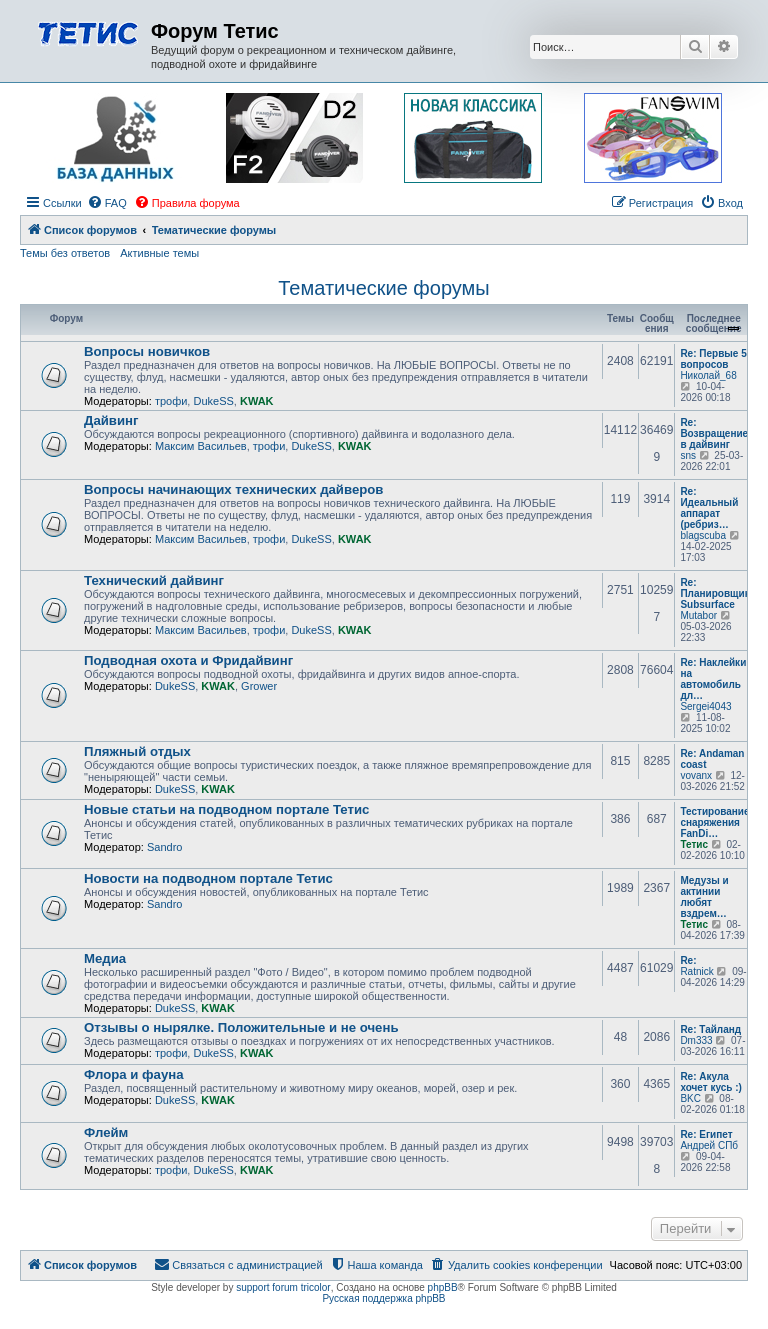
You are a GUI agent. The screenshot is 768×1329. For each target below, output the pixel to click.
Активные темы (159, 253)
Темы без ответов (65, 253)
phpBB (443, 1287)
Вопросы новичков (147, 351)
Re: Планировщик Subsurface (714, 593)
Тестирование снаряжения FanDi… (714, 822)
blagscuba (703, 535)
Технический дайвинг (154, 580)
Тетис (694, 844)
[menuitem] (107, 203)
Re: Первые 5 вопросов (713, 359)
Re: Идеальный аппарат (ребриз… (709, 508)
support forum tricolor (283, 1287)
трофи (171, 401)
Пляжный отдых (137, 751)
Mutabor (698, 615)
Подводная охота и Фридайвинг (188, 660)
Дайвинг (111, 420)
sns (688, 455)
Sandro (164, 847)
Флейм (106, 1132)
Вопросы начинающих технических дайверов (233, 489)
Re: (688, 960)
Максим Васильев (201, 446)
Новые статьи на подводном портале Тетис (226, 809)
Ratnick (696, 971)
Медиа (105, 958)
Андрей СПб (709, 1145)
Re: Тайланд (710, 1029)
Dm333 (696, 1040)
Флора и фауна (134, 1074)
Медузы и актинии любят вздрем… (704, 897)
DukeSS (213, 401)
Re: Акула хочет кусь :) (711, 1082)
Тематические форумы (384, 288)
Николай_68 (708, 375)
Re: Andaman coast (712, 759)
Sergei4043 (705, 706)
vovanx (696, 775)
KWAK (257, 401)
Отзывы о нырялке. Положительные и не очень (241, 1027)
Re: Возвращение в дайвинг (714, 433)
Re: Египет (706, 1134)
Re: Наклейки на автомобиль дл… (713, 679)
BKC (690, 1098)
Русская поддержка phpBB (383, 1298)
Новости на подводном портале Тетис (208, 878)
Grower (259, 686)
